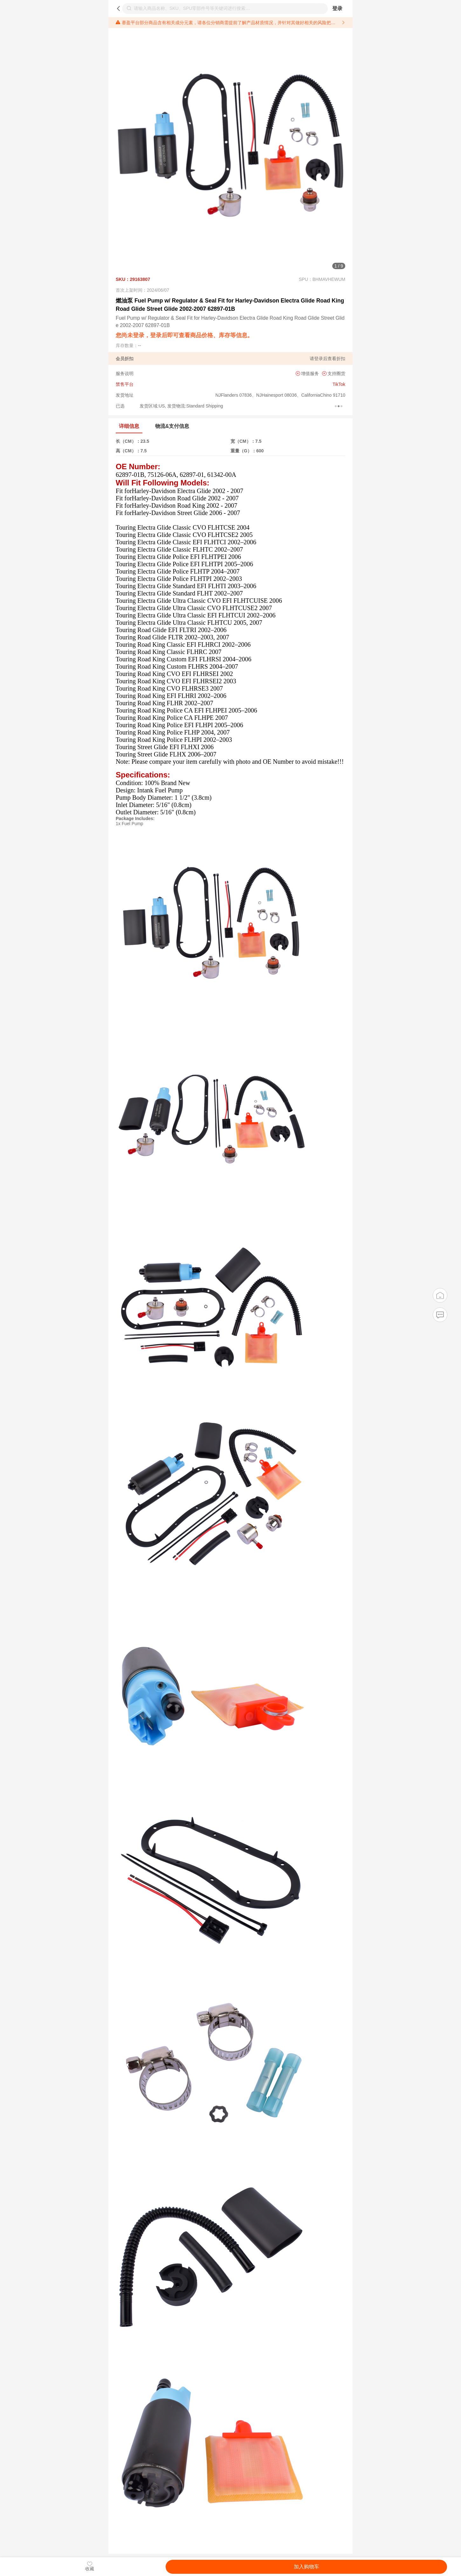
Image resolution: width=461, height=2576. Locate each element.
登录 (337, 8)
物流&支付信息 (172, 426)
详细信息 (129, 426)
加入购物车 (306, 2566)
